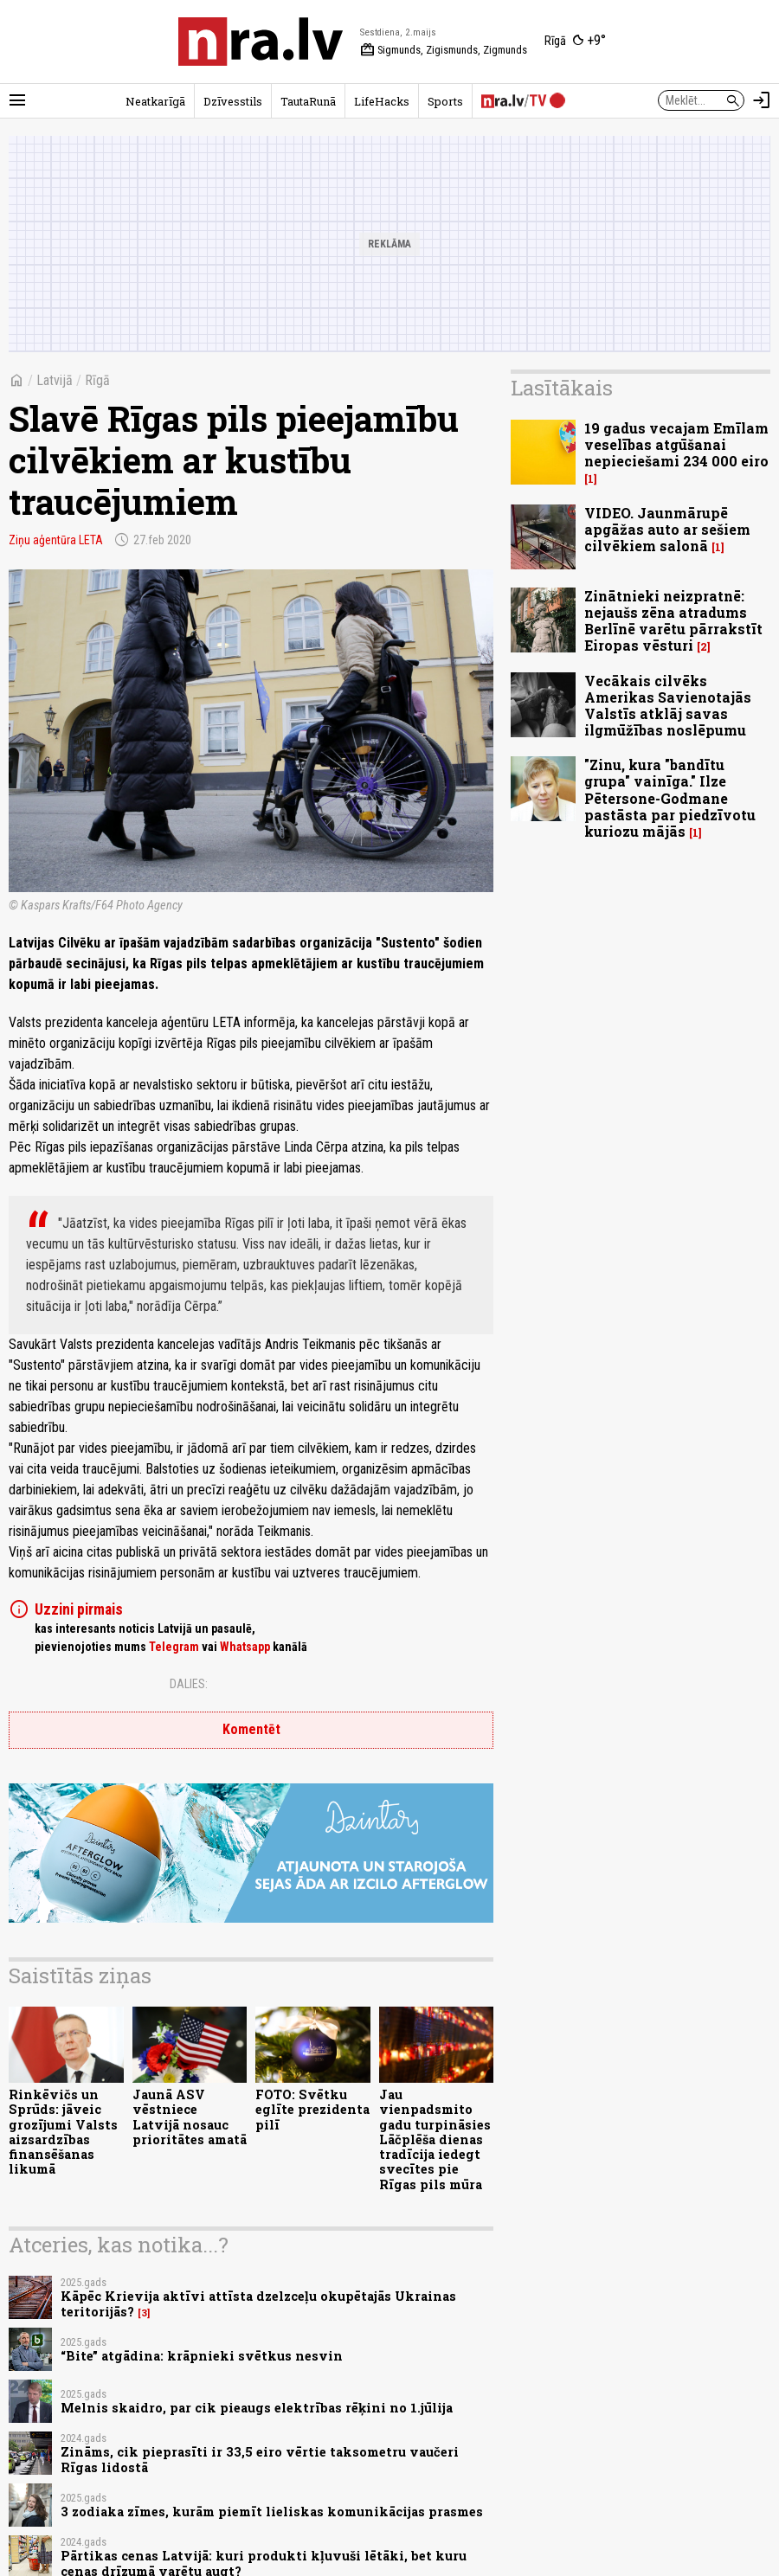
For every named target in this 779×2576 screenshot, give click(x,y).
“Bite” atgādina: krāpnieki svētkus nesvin (202, 2356)
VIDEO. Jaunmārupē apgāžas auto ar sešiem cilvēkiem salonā (667, 529)
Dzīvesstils (232, 101)
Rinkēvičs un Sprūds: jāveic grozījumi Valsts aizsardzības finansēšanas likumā (63, 2131)
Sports (445, 101)
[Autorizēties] (761, 100)
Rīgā (97, 380)
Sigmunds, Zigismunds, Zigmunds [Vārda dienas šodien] (443, 50)
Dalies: (189, 1684)
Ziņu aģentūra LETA (56, 540)
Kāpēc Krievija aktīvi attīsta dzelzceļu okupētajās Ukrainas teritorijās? (258, 2303)
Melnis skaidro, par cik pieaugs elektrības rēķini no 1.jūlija (257, 2407)
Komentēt (251, 1729)
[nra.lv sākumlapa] (260, 41)
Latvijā (54, 380)
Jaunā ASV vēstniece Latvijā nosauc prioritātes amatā (189, 2117)
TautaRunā (308, 101)
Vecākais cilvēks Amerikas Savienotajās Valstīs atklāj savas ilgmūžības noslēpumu (667, 705)
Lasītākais (562, 387)
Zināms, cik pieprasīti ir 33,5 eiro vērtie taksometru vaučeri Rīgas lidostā (260, 2459)
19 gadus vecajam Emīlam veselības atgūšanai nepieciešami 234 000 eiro (676, 444)
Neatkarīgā (155, 101)
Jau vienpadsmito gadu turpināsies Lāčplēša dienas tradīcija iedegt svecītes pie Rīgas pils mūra (435, 2139)
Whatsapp (245, 1647)
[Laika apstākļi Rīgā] (575, 41)
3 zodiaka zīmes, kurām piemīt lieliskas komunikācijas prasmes (272, 2511)
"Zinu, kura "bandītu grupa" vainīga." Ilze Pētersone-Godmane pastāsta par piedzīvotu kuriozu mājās (670, 797)
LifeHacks (381, 101)
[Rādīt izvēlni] (17, 100)
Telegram (174, 1647)
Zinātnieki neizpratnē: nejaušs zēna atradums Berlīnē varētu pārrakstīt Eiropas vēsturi (673, 621)
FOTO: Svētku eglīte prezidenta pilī (312, 2109)
